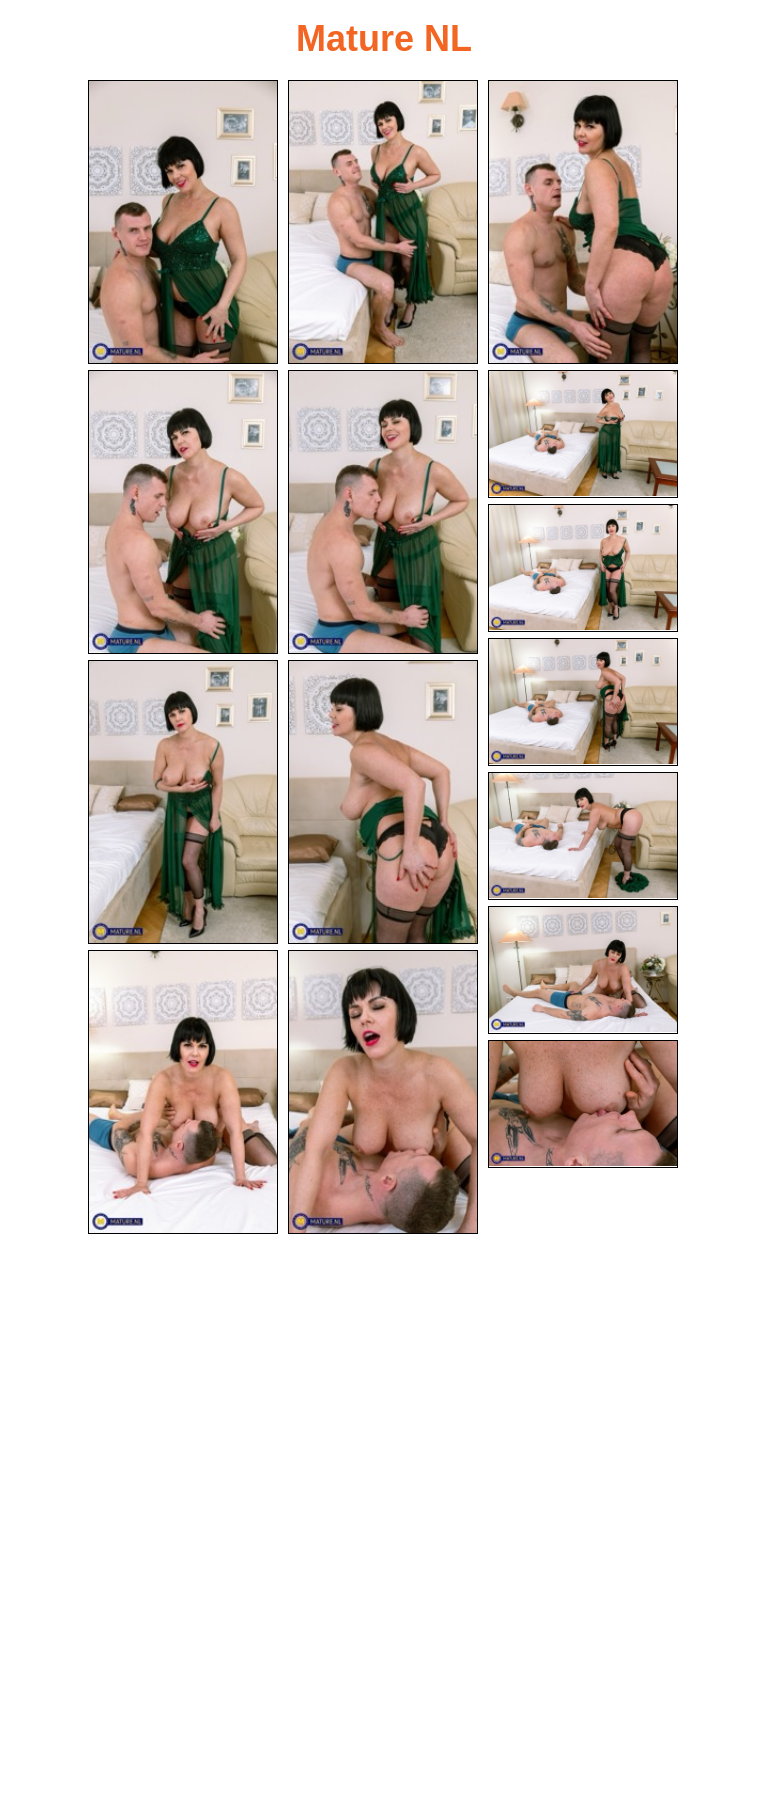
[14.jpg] (383, 1095)
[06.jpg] (583, 435)
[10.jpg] (383, 804)
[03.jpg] (583, 222)
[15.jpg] (583, 1105)
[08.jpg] (583, 703)
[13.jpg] (183, 1095)
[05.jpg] (383, 513)
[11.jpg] (583, 837)
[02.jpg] (383, 222)
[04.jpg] (183, 513)
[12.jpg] (583, 971)
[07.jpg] (583, 569)
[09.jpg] (183, 804)
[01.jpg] (183, 222)
